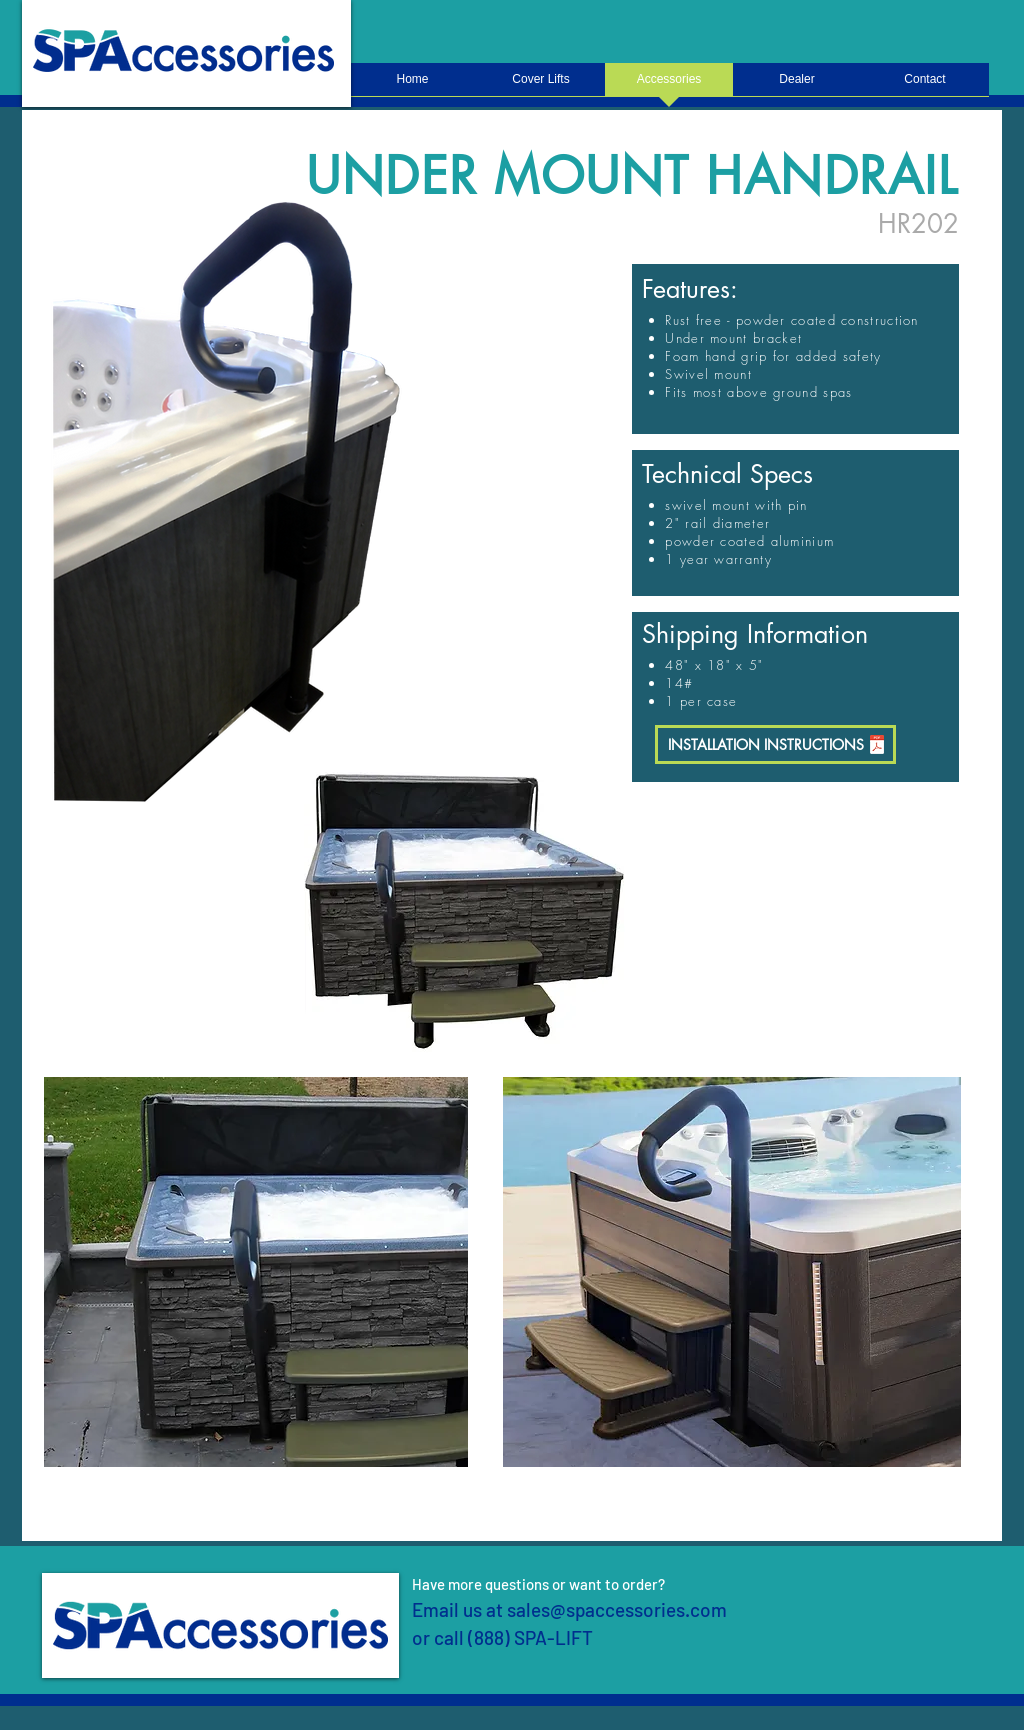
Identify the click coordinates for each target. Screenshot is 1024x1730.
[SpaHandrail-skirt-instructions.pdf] (877, 746)
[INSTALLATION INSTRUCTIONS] (775, 744)
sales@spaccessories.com (617, 1609)
